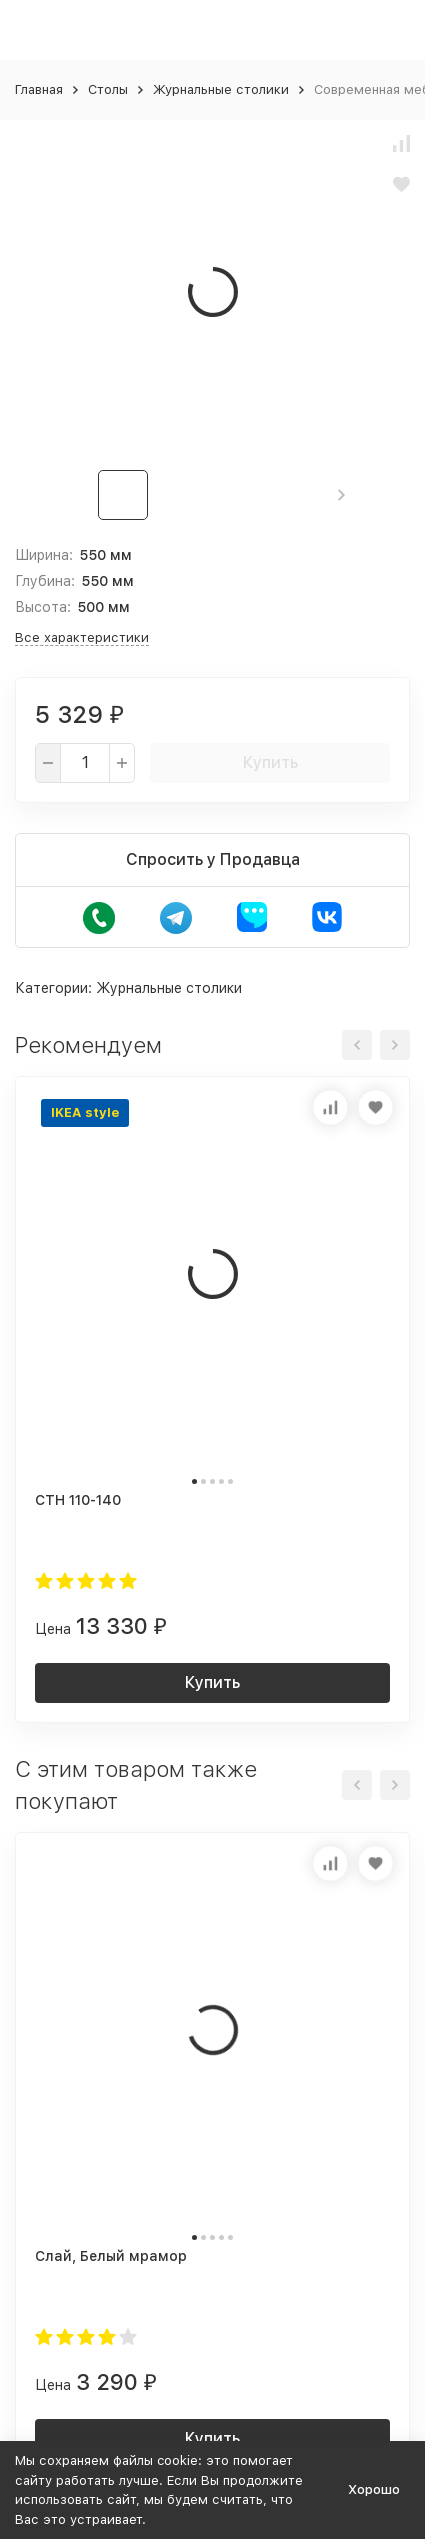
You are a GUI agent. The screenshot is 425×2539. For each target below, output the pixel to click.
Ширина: (44, 555)
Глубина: (45, 581)
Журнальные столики (221, 89)
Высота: (43, 607)
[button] (341, 495)
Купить (270, 762)
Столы (108, 89)
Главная (39, 89)
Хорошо (374, 2489)
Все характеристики (82, 637)
